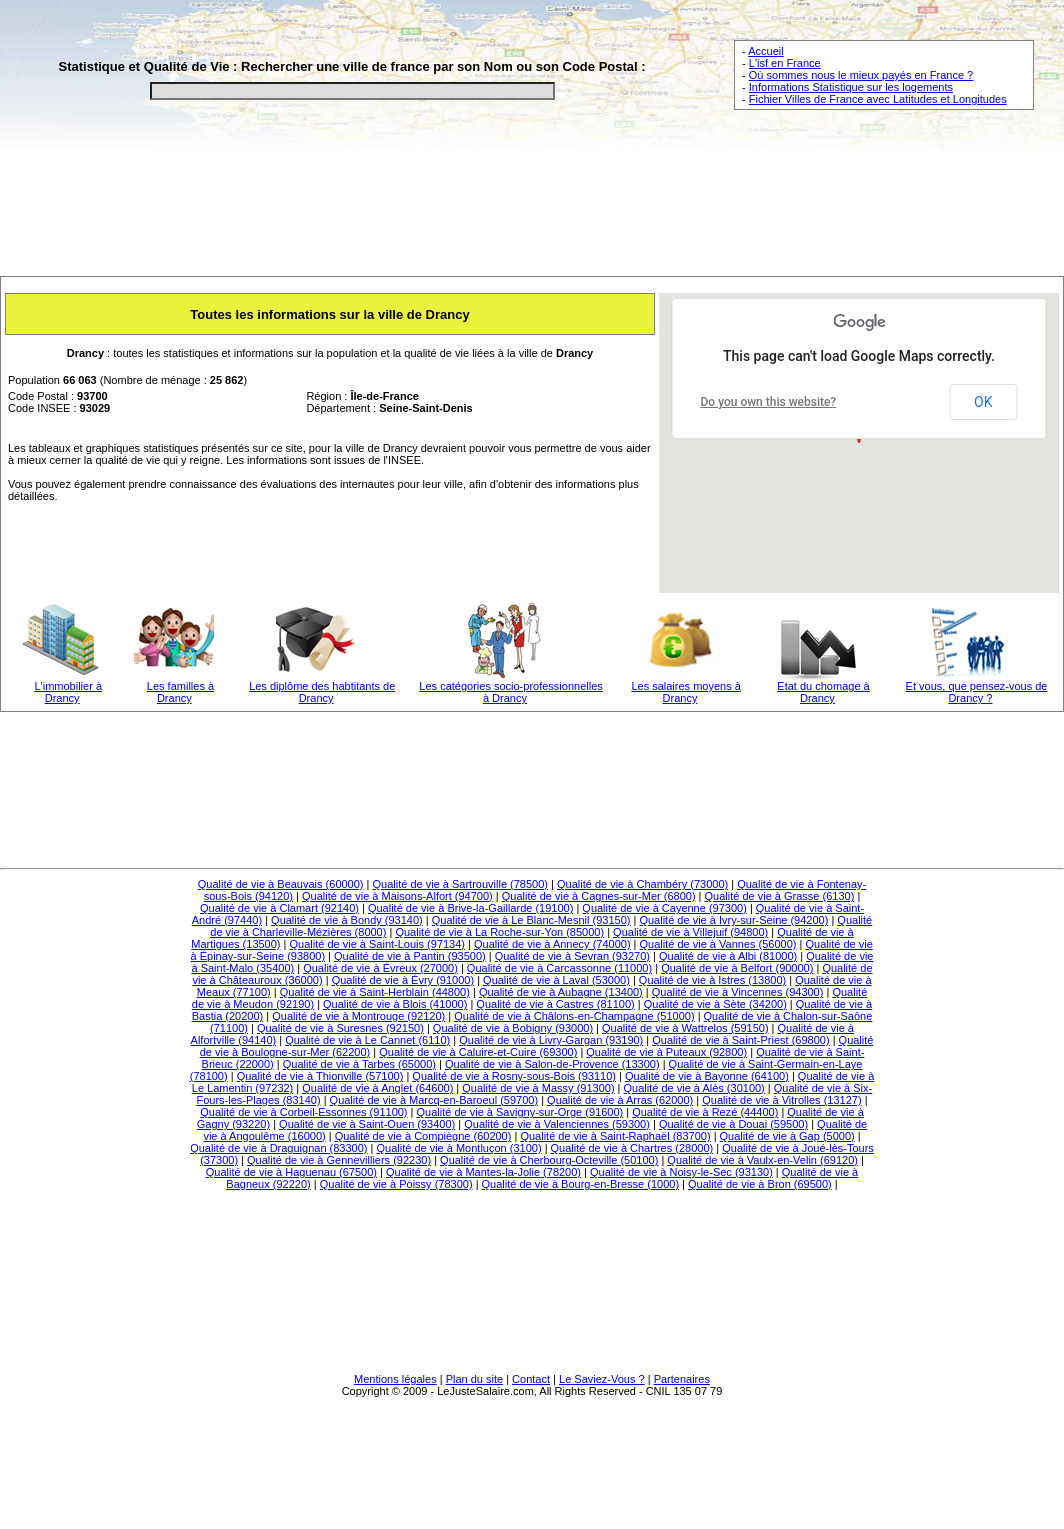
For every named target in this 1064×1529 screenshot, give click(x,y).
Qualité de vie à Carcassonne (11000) (559, 968)
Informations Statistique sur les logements (851, 87)
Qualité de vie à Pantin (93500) (410, 956)
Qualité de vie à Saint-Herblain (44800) (375, 992)
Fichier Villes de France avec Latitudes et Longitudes (878, 99)
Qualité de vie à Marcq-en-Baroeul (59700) (434, 1100)
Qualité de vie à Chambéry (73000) (642, 884)
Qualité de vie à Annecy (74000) (552, 944)
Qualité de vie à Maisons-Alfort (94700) (397, 896)
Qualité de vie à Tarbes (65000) (359, 1064)
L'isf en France (785, 63)
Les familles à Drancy (180, 692)
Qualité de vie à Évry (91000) (403, 980)
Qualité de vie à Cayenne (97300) (664, 908)
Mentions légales (395, 1379)
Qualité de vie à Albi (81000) (728, 956)
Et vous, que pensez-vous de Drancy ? (977, 692)
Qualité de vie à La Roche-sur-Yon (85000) (499, 932)
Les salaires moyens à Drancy (685, 692)
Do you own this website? (769, 402)
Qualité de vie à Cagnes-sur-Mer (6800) (599, 896)
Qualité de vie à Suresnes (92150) (340, 1028)
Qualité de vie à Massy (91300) (538, 1088)
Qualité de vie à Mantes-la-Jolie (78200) (483, 1172)
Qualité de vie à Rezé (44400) (705, 1112)
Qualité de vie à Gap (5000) (787, 1136)
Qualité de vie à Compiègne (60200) (423, 1136)
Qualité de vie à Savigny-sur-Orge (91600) (520, 1112)
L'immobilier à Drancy (69, 692)
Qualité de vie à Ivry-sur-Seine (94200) (733, 920)
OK (983, 402)
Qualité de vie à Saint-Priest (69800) (740, 1040)
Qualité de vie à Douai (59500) (733, 1124)
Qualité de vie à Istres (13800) (712, 980)
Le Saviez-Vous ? (602, 1379)
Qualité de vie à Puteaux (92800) (666, 1052)
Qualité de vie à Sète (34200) (715, 1004)
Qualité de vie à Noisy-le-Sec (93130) (681, 1172)
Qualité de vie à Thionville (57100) (320, 1076)
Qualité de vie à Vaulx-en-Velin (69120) (762, 1160)
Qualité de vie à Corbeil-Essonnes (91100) (303, 1112)
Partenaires (682, 1379)
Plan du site (474, 1379)
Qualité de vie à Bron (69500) (760, 1184)
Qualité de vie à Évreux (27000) (380, 968)
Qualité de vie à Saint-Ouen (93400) (367, 1124)
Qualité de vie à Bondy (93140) (347, 920)
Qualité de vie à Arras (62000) (620, 1100)
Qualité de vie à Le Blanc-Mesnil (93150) (531, 920)
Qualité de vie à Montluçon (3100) (458, 1148)
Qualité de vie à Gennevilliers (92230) (339, 1160)
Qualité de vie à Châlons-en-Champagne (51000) (574, 1016)
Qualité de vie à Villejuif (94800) (690, 932)
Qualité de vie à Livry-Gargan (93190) (551, 1040)
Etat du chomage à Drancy (823, 692)
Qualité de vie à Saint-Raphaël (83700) (615, 1136)
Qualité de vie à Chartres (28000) (632, 1148)
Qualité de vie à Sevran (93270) (572, 956)
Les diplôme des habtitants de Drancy (322, 692)
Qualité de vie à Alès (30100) (694, 1088)
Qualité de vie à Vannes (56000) (718, 944)
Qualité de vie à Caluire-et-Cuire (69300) (478, 1052)
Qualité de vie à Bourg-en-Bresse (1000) (581, 1184)
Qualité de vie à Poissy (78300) (396, 1184)
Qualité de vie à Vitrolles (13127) (781, 1100)
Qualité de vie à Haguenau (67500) (291, 1172)
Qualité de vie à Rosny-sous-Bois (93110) (514, 1076)
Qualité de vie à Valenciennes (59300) (557, 1124)
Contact (531, 1379)
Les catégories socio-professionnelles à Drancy (510, 692)
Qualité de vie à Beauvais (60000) (281, 884)
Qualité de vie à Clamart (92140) (279, 908)
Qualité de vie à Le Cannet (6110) (367, 1040)
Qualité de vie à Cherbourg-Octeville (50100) (549, 1160)
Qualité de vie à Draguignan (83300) (278, 1148)
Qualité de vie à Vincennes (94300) (738, 992)
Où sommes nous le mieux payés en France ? (861, 75)
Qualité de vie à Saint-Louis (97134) (378, 944)
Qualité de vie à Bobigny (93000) (513, 1028)
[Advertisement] (532, 207)
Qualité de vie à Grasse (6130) (780, 896)
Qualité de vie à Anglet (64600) (377, 1088)
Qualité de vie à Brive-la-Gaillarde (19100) (470, 908)
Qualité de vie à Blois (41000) (395, 1004)
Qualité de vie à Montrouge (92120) (358, 1016)
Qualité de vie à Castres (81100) (555, 1004)
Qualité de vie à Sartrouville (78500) (460, 884)
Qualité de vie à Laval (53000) (556, 980)
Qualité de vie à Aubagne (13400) (561, 992)
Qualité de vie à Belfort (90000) (737, 968)
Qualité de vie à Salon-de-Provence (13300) (552, 1064)
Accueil (765, 51)
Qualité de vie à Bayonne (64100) (707, 1076)
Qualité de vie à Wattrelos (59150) (685, 1028)
